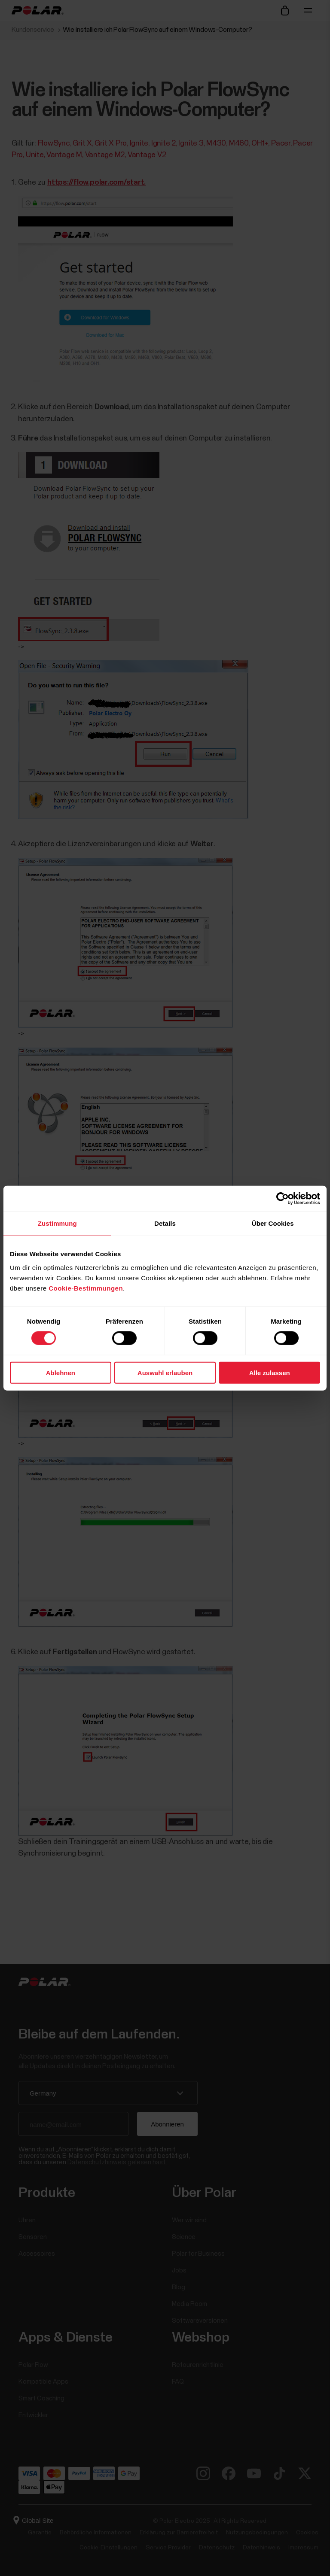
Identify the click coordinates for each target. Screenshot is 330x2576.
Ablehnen (60, 1372)
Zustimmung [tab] (57, 1223)
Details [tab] (165, 1223)
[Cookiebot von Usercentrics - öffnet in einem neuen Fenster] (282, 1198)
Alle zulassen (269, 1372)
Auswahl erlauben (165, 1372)
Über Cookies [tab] (273, 1223)
